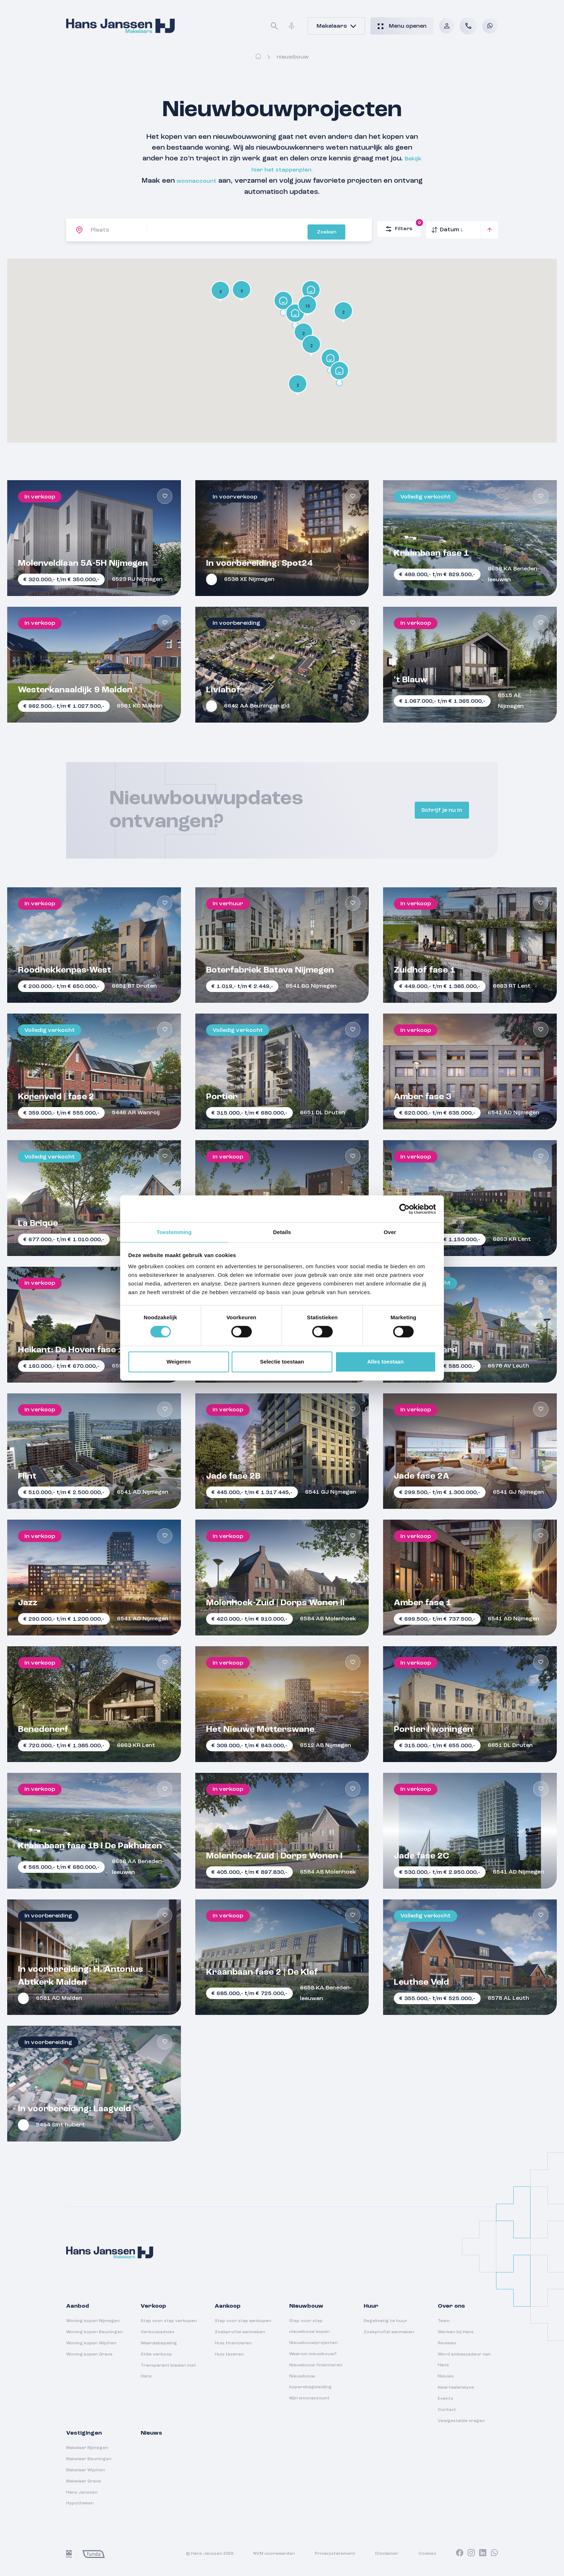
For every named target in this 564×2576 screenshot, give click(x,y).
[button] (283, 302)
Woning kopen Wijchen (91, 2342)
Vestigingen (84, 2432)
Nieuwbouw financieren (315, 2364)
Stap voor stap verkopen (169, 2319)
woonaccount (212, 179)
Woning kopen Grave (89, 2353)
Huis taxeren (229, 2353)
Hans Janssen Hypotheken (81, 2496)
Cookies (427, 2552)
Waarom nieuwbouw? (313, 2352)
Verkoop (153, 2305)
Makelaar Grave (83, 2480)
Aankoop (228, 2305)
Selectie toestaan (282, 1362)
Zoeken (350, 229)
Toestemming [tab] (174, 1232)
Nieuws (446, 2375)
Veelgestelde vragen (461, 2419)
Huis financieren (233, 2342)
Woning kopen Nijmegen (93, 2319)
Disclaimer (387, 2552)
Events (445, 2397)
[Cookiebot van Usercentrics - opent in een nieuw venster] (404, 1208)
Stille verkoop (156, 2353)
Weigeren (179, 1362)
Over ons (451, 2305)
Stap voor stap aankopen (243, 2319)
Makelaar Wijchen (85, 2469)
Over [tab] (390, 1232)
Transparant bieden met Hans (168, 2369)
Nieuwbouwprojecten (313, 2341)
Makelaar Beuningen (89, 2458)
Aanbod (77, 2305)
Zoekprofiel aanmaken (240, 2331)
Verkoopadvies (157, 2331)
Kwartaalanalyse (456, 2386)
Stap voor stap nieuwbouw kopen (309, 2324)
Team (444, 2319)
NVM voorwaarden (274, 2552)
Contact (447, 2408)
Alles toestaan (385, 1362)
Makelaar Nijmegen (87, 2446)
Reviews (447, 2342)
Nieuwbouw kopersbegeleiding (310, 2380)
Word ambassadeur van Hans (464, 2358)
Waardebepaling (159, 2342)
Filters (402, 226)
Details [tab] (282, 1232)
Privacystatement (335, 2552)
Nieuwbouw (306, 2305)
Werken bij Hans (456, 2331)
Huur (371, 2305)
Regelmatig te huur (385, 2319)
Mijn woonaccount (309, 2397)
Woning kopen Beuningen (94, 2331)
